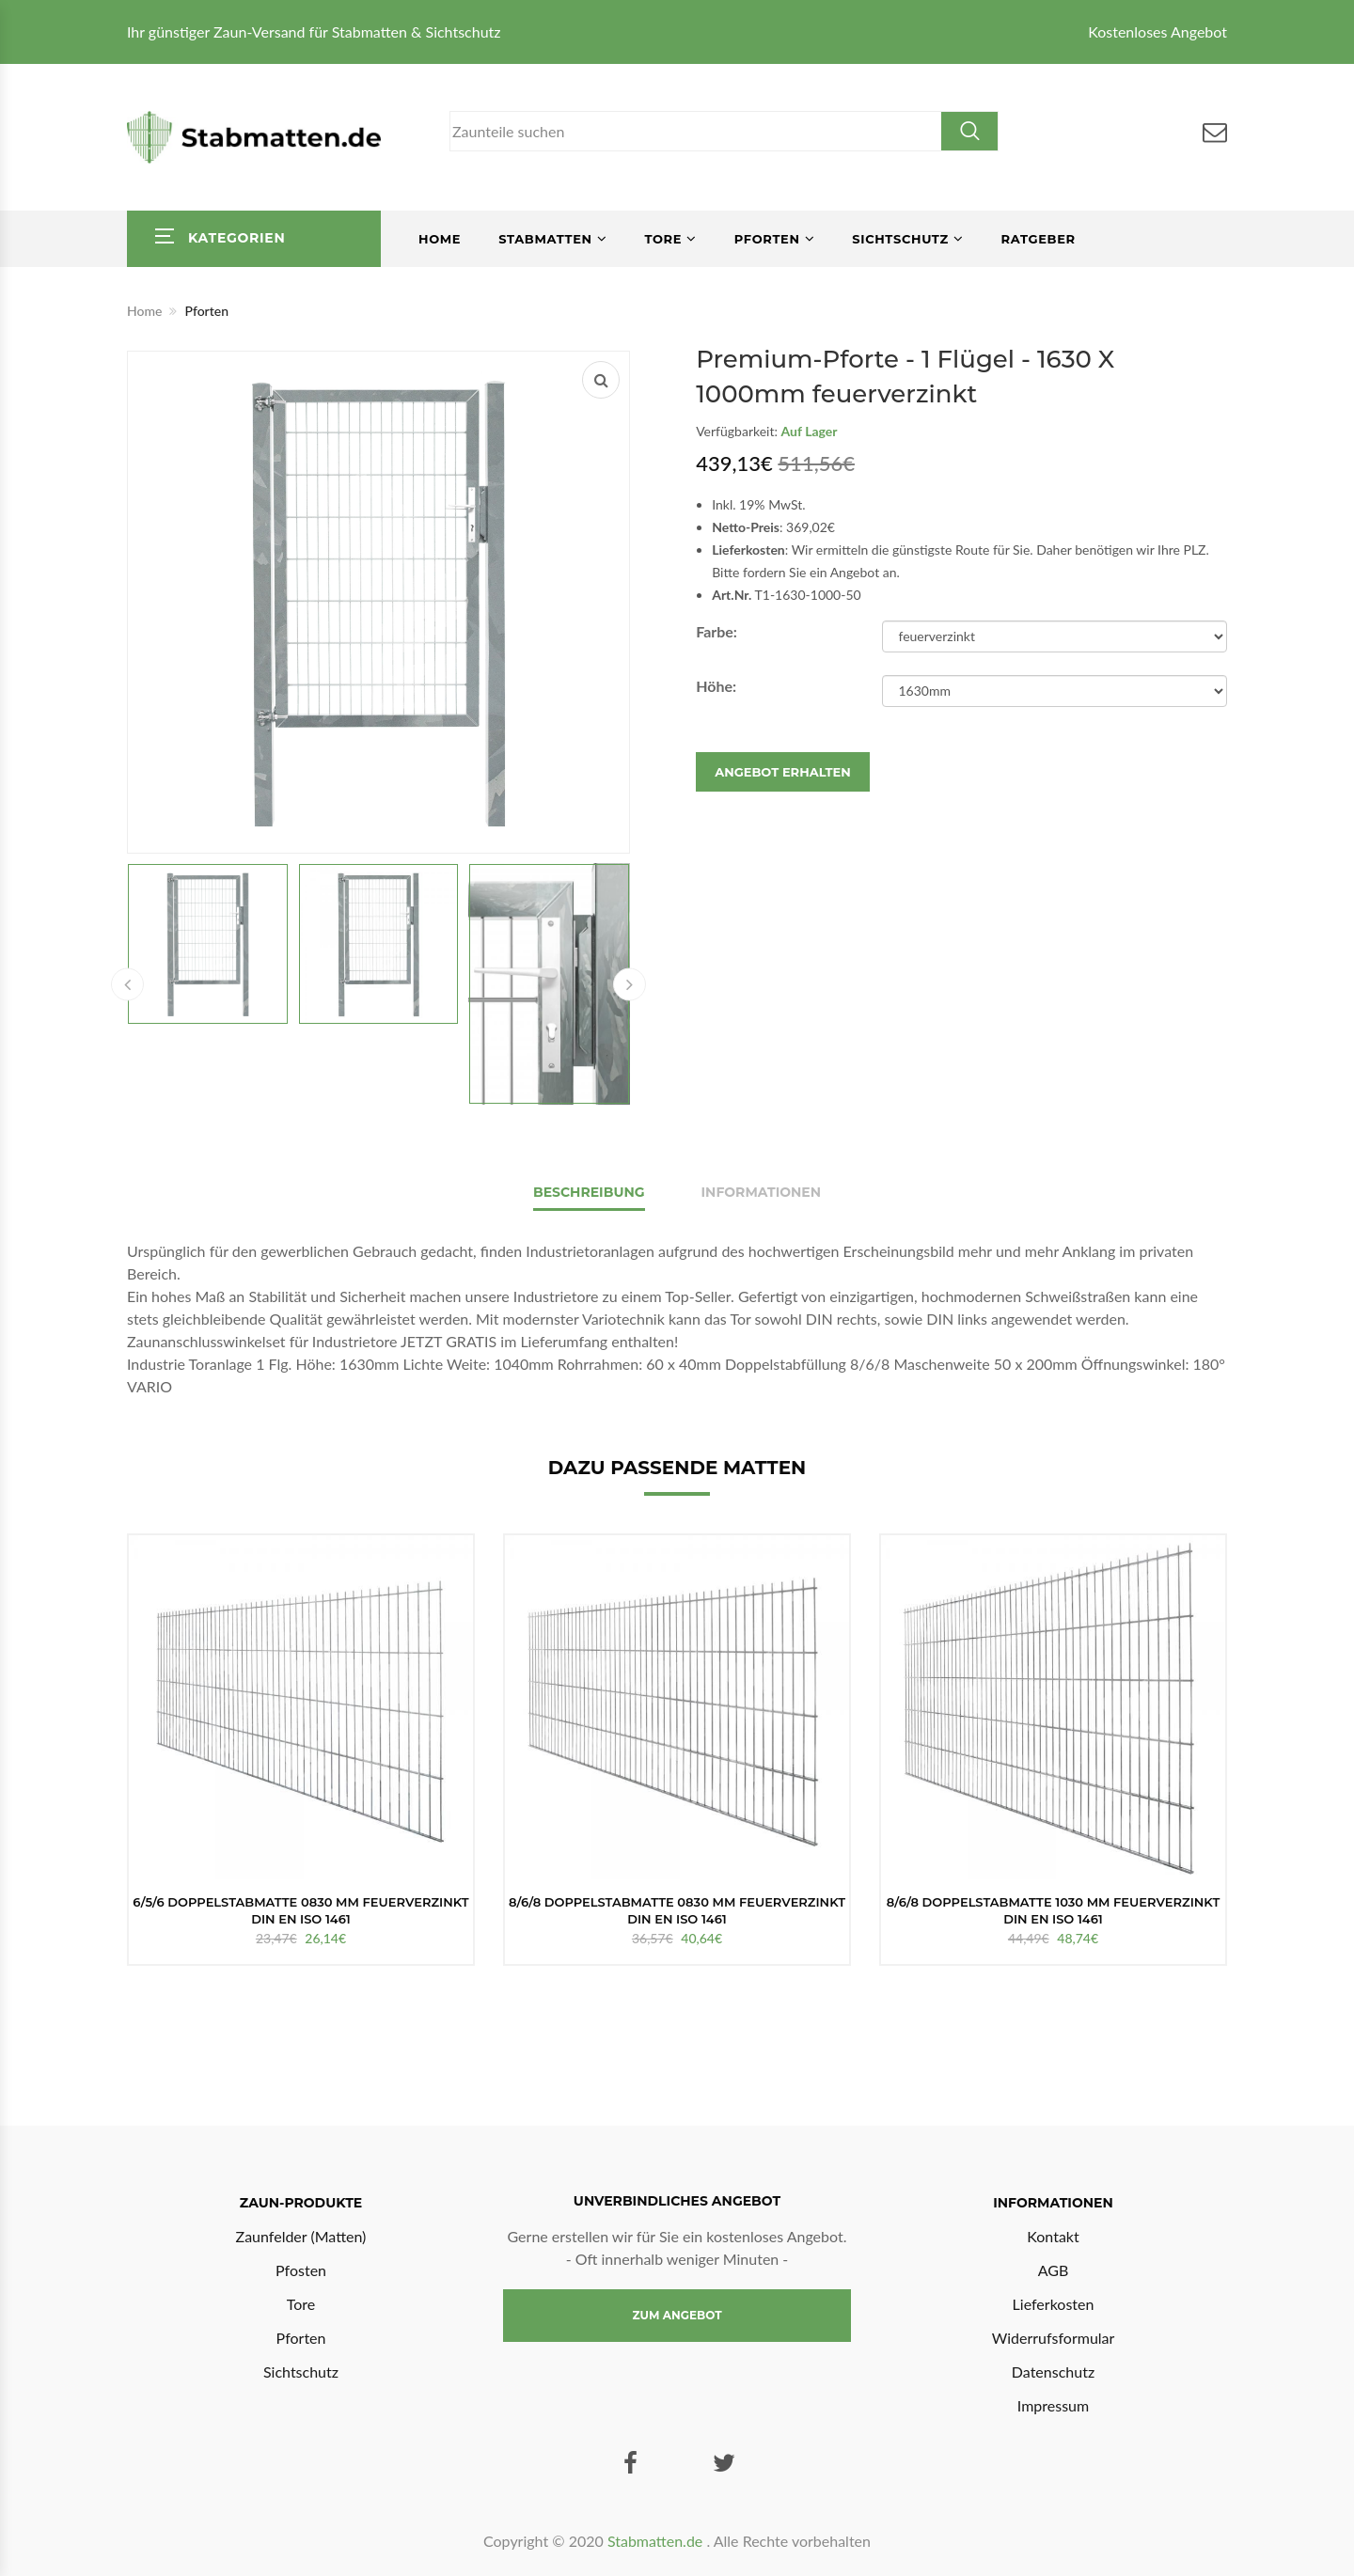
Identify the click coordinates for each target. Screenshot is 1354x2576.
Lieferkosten (1053, 2304)
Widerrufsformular (1053, 2338)
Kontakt (1052, 2236)
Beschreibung (589, 1192)
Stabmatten (545, 238)
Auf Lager (809, 431)
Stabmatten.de (654, 2541)
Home (439, 238)
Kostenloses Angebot (1157, 31)
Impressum (1053, 2405)
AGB (1053, 2270)
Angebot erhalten (783, 771)
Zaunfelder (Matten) (301, 2236)
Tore (663, 238)
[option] (301, 1749)
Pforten (767, 238)
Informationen (761, 1192)
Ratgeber (1038, 238)
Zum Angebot (676, 2315)
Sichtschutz (900, 238)
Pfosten (301, 2270)
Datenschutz (1053, 2371)
